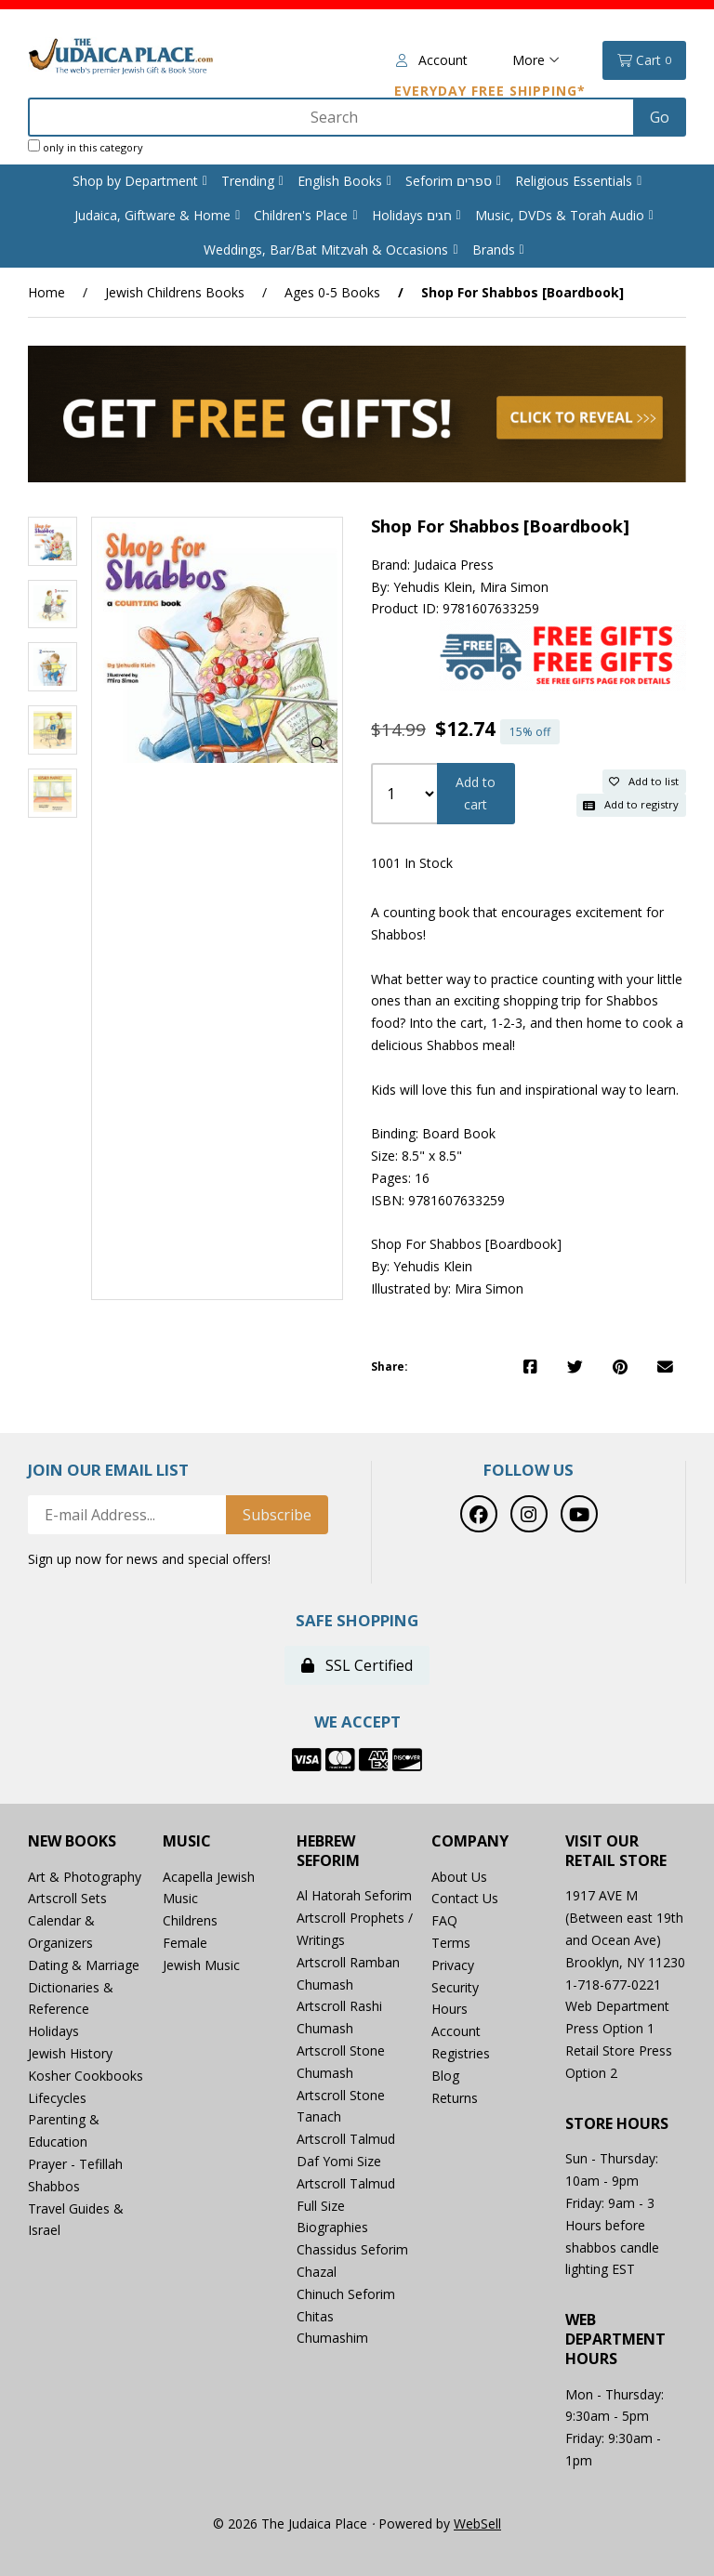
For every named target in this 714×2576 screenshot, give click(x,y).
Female (185, 1943)
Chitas (315, 2316)
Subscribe (277, 1515)
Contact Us (464, 1898)
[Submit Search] (659, 117)
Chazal (317, 2271)
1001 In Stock (412, 863)
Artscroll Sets (67, 1898)
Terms (450, 1943)
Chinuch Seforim (346, 2294)
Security (455, 1987)
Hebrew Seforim (328, 1851)
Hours (449, 2008)
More (536, 60)
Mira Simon (514, 587)
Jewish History (70, 2053)
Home (46, 292)
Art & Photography (84, 1877)
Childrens (190, 1920)
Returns (454, 2098)
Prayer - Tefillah (75, 2164)
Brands (493, 249)
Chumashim (332, 2337)
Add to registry (631, 804)
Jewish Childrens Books (175, 292)
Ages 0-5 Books (332, 292)
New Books (72, 1841)
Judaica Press (454, 564)
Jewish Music (201, 1965)
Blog (445, 2075)
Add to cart (476, 793)
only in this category (85, 146)
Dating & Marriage (83, 1965)
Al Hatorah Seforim (354, 1895)
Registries (460, 2053)
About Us (459, 1877)
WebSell (477, 2523)
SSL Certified (357, 1665)
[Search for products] (333, 117)
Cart (644, 60)
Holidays (53, 2031)
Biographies (332, 2227)
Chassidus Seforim (352, 2249)
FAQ (444, 1920)
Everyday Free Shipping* (490, 90)
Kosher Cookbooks (85, 2075)
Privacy (452, 1965)
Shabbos (54, 2186)
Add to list (644, 781)
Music (187, 1841)
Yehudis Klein (432, 587)
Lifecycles (57, 2098)
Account (432, 60)
